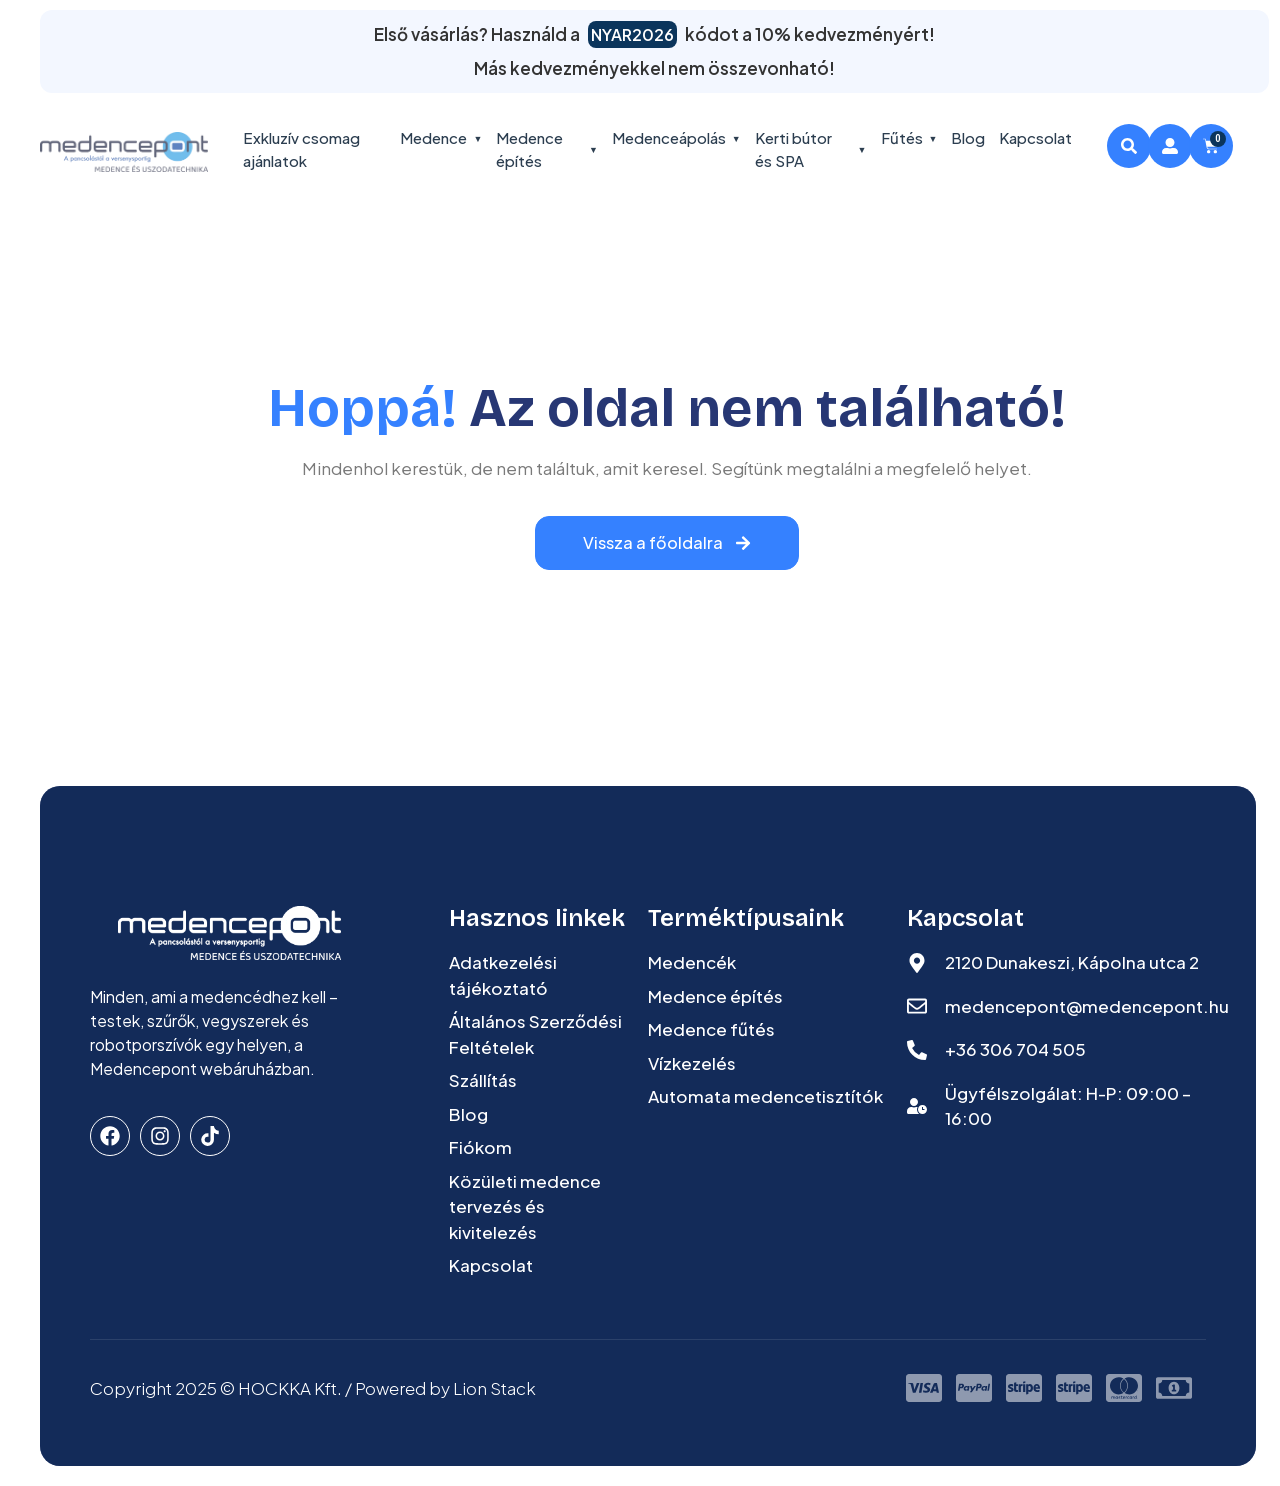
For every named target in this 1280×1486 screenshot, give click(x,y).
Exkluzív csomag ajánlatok (301, 149)
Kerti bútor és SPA (811, 149)
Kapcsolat (1035, 137)
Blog (968, 137)
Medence (441, 137)
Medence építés (547, 149)
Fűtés (909, 137)
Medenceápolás (676, 137)
